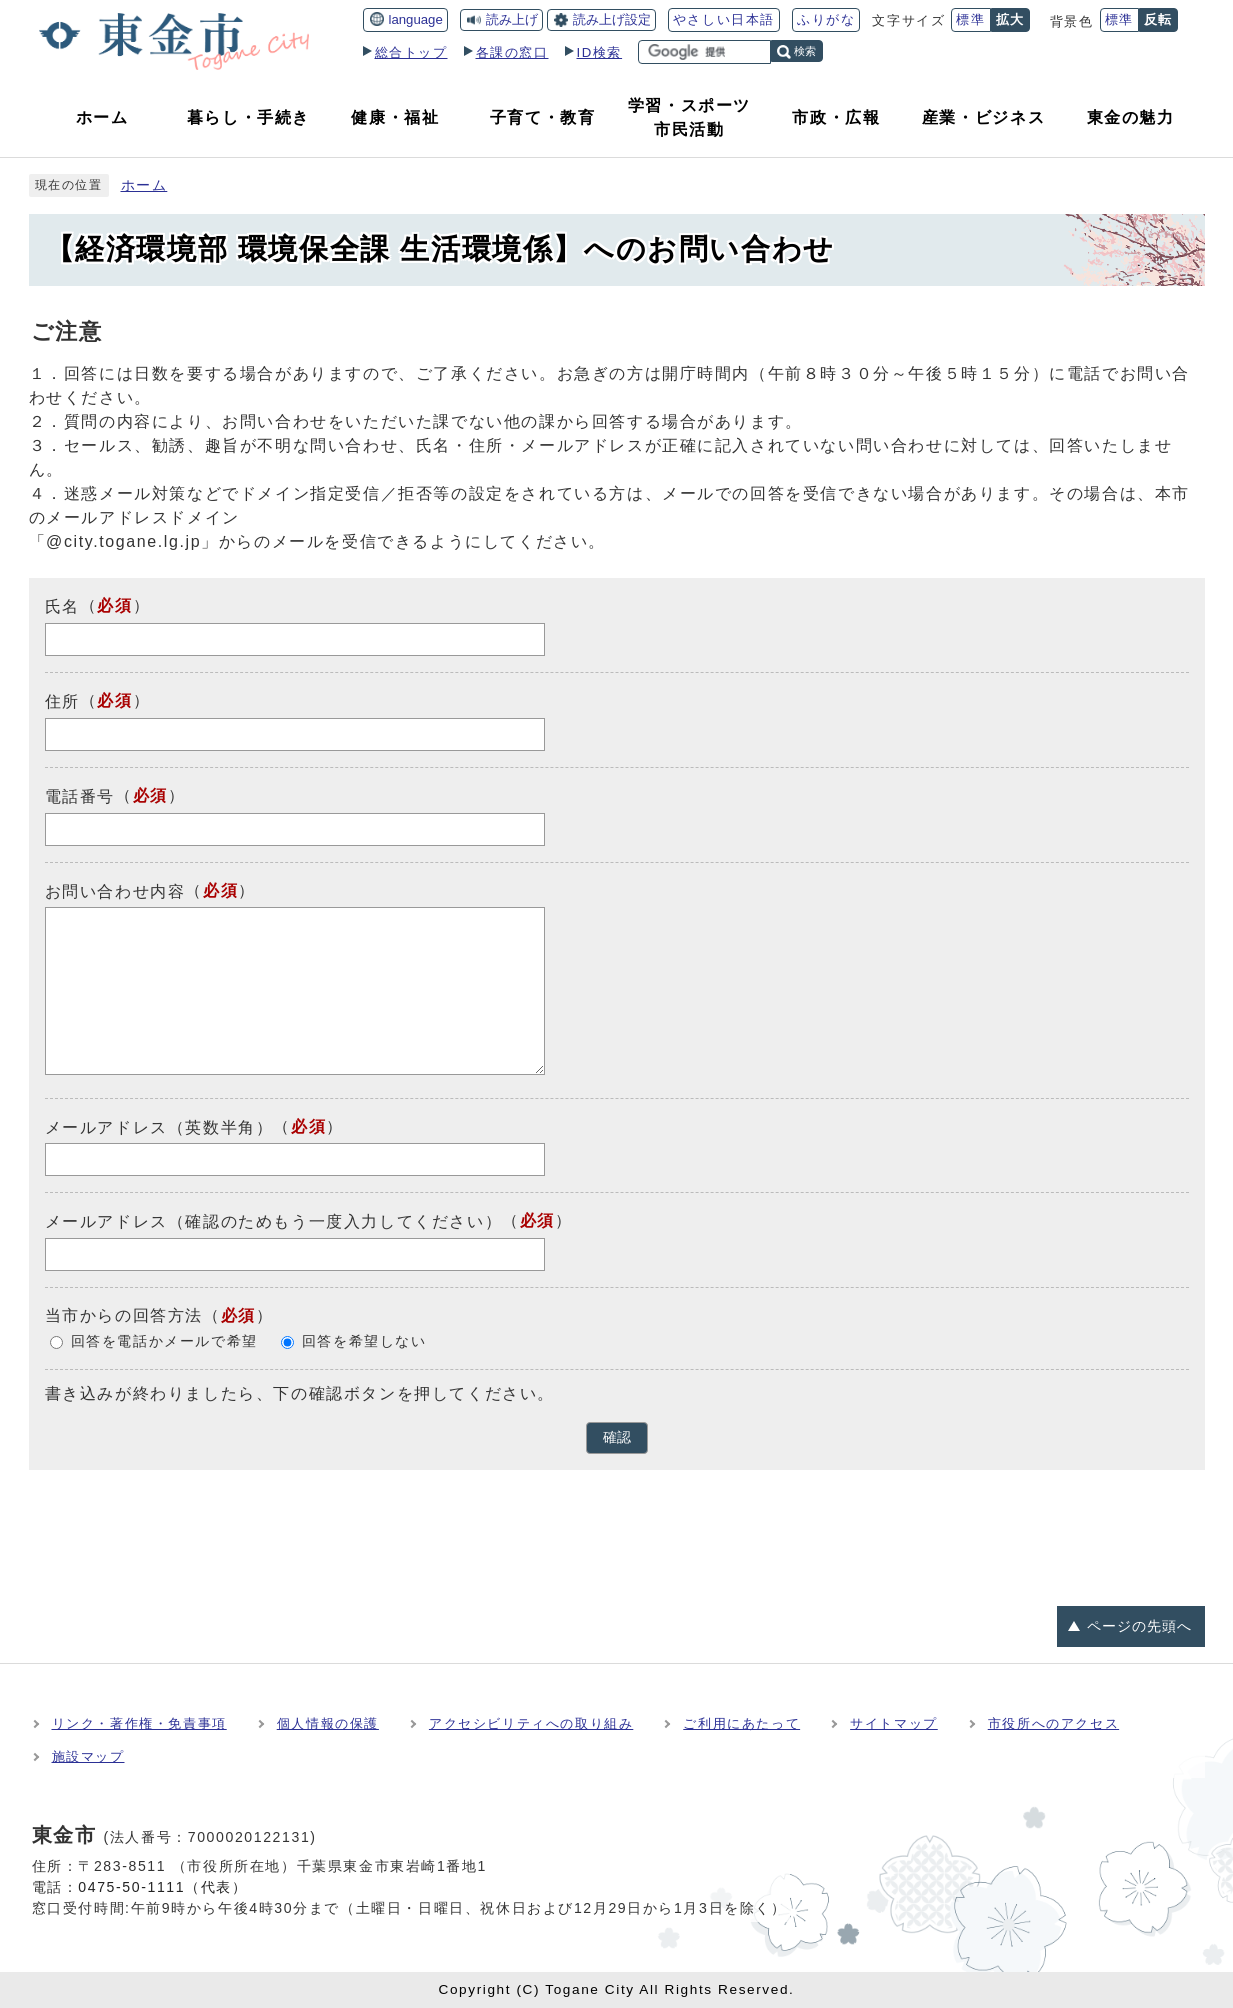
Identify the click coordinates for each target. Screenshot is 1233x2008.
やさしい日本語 (724, 19)
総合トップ (411, 52)
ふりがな (826, 19)
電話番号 (80, 796)
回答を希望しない (364, 1341)
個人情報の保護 (328, 1723)
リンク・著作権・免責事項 (139, 1723)
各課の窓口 (512, 52)
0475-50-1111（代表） (162, 1887)
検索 (805, 51)
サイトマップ (894, 1723)
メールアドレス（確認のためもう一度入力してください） (274, 1221)
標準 (970, 19)
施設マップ (88, 1756)
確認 (617, 1437)
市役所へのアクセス (1053, 1723)
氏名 (62, 606)
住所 (62, 701)
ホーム (144, 185)
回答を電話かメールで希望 (164, 1341)
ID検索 (600, 52)
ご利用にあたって (741, 1723)
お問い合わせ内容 (115, 890)
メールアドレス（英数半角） (159, 1126)
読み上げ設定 (612, 19)
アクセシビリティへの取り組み (531, 1723)
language (416, 19)
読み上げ (512, 19)
